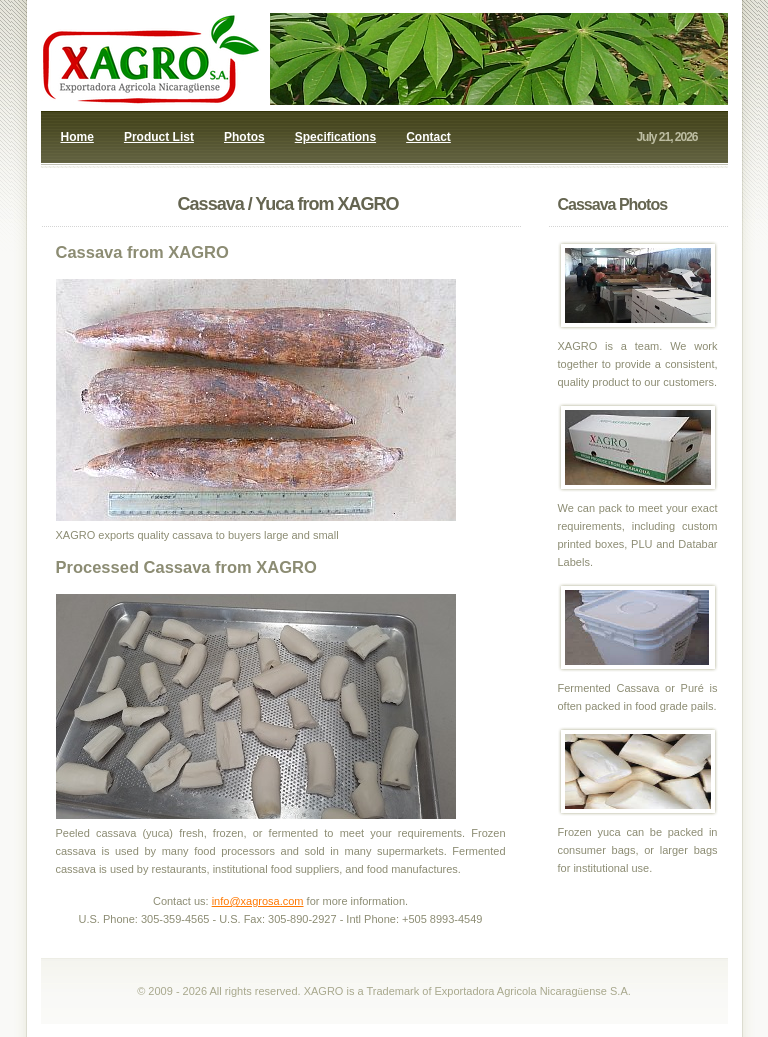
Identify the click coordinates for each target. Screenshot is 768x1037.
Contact (428, 137)
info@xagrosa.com (258, 901)
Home (77, 137)
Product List (159, 137)
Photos (244, 137)
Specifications (335, 137)
